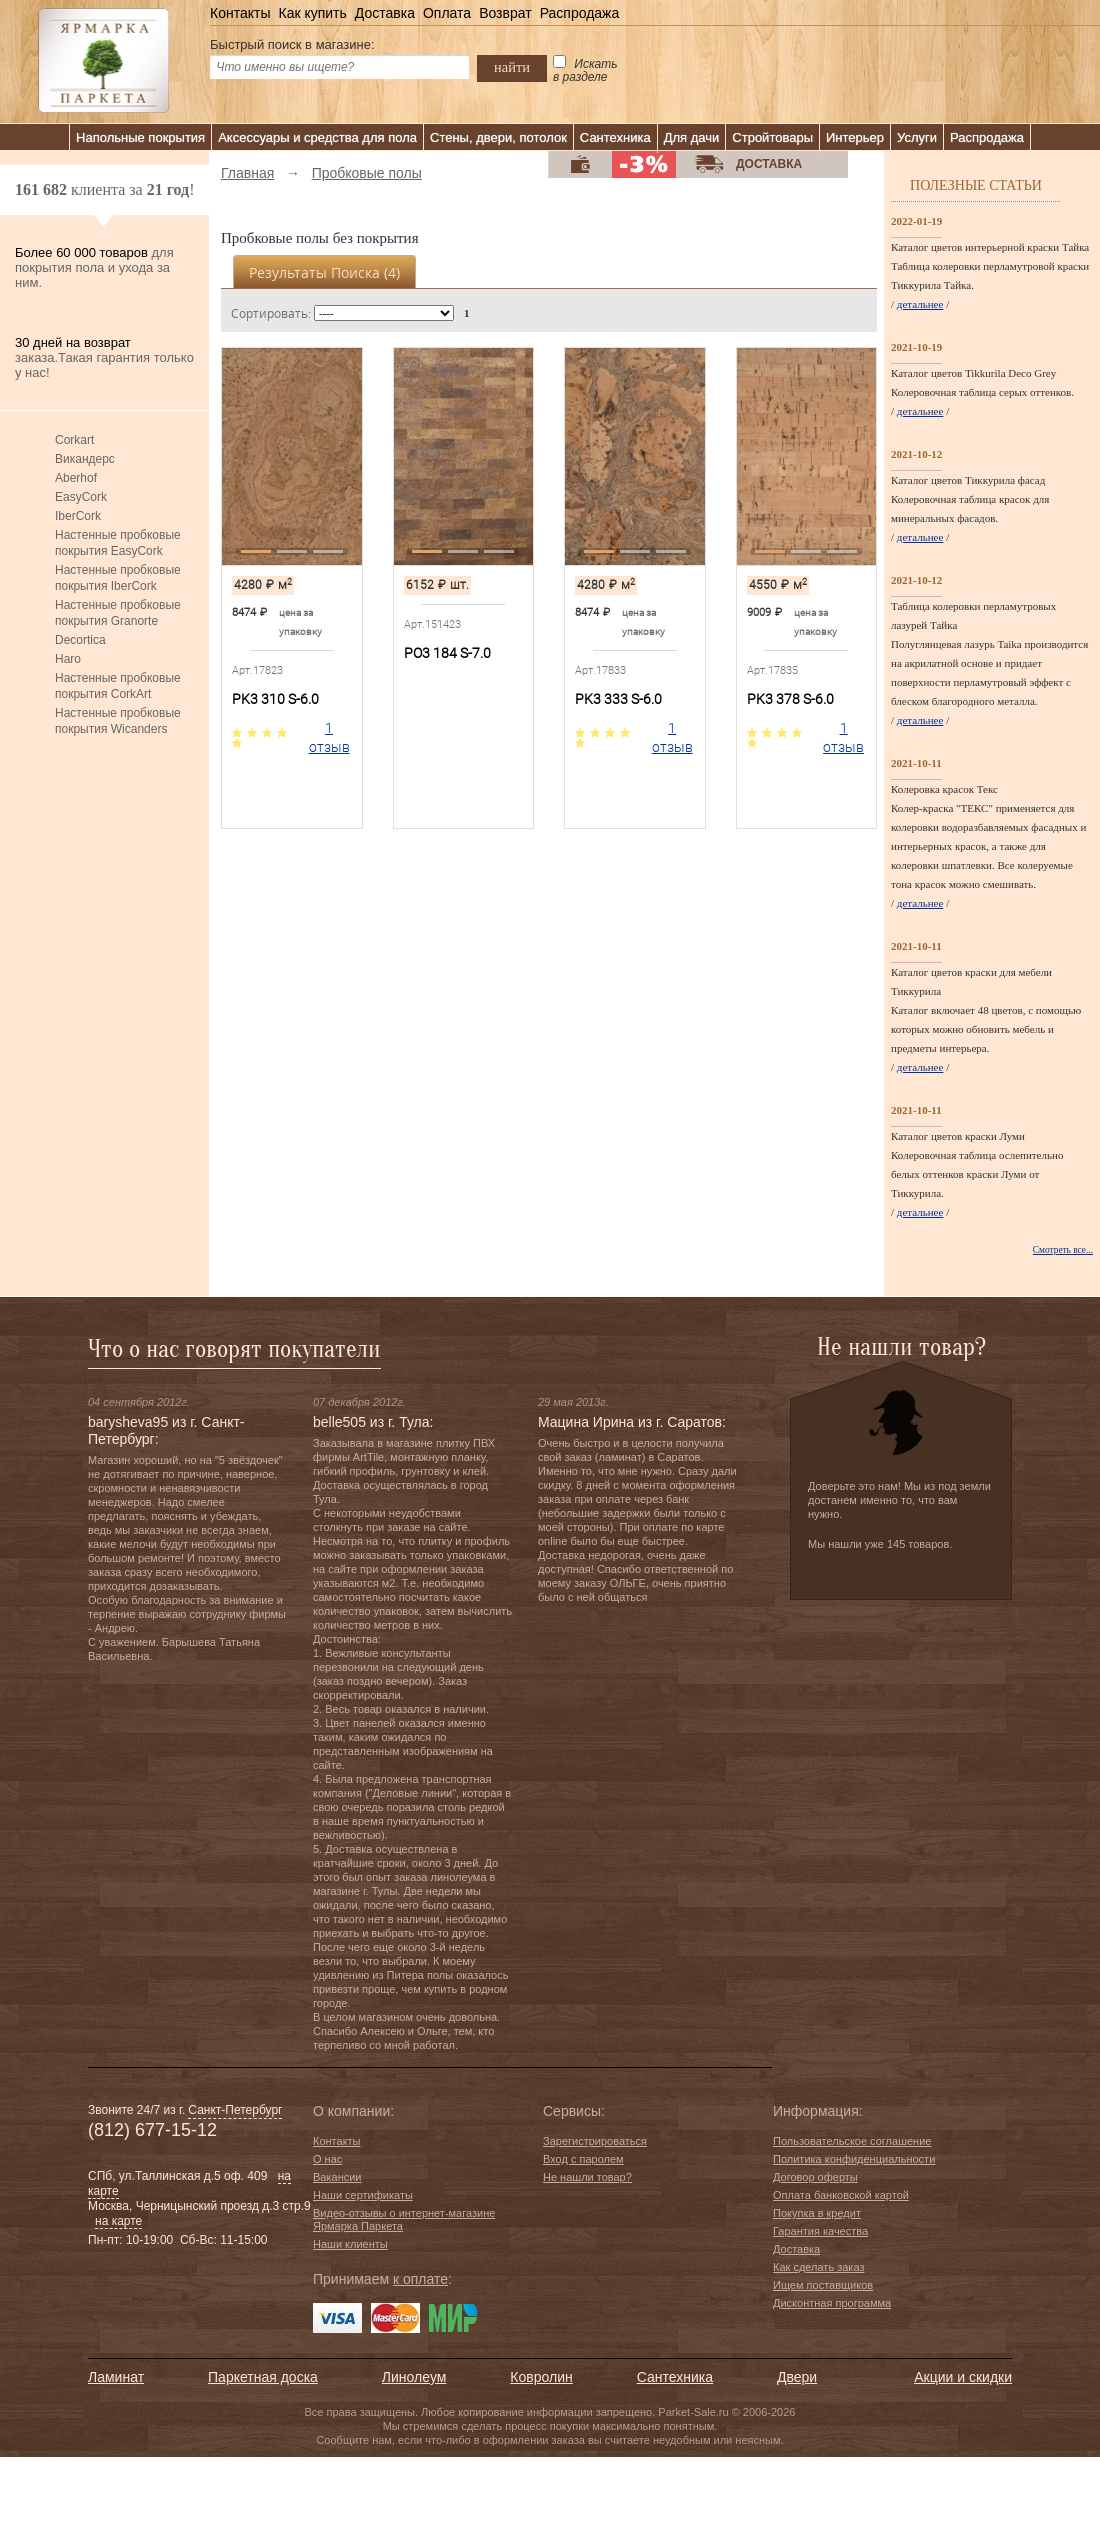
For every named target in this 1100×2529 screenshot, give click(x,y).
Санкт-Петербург (235, 2110)
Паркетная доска (263, 2377)
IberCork (78, 516)
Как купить (312, 13)
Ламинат (116, 2377)
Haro (68, 659)
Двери (797, 2377)
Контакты (240, 13)
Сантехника (615, 137)
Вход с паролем (583, 2159)
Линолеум (414, 2377)
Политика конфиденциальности (854, 2159)
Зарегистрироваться (595, 2141)
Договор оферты (815, 2177)
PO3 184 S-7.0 (447, 653)
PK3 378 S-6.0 (790, 699)
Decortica (80, 640)
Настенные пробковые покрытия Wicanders (118, 721)
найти (512, 67)
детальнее (920, 304)
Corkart (74, 440)
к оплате (420, 2279)
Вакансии (337, 2177)
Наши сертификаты (363, 2195)
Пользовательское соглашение (852, 2141)
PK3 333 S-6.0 (618, 699)
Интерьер (855, 137)
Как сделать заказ (818, 2267)
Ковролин (541, 2377)
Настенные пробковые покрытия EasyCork (118, 543)
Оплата (447, 13)
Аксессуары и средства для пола (317, 137)
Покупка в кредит (817, 2213)
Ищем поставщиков (823, 2285)
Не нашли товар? (587, 2177)
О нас (327, 2159)
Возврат (505, 13)
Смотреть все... (1063, 1250)
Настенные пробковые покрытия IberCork (118, 578)
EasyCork (81, 497)
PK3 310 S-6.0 (275, 699)
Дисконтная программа (832, 2303)
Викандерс (85, 459)
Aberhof (76, 478)
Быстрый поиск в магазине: (292, 44)
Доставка (385, 13)
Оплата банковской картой (841, 2195)
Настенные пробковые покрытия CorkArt (118, 686)
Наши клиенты (350, 2244)
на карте (118, 2221)
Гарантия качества (820, 2231)
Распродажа (580, 13)
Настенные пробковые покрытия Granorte (118, 613)
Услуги (917, 137)
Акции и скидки (963, 2377)
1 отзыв (329, 737)
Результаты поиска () (324, 272)
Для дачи (692, 137)
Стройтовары (772, 137)
